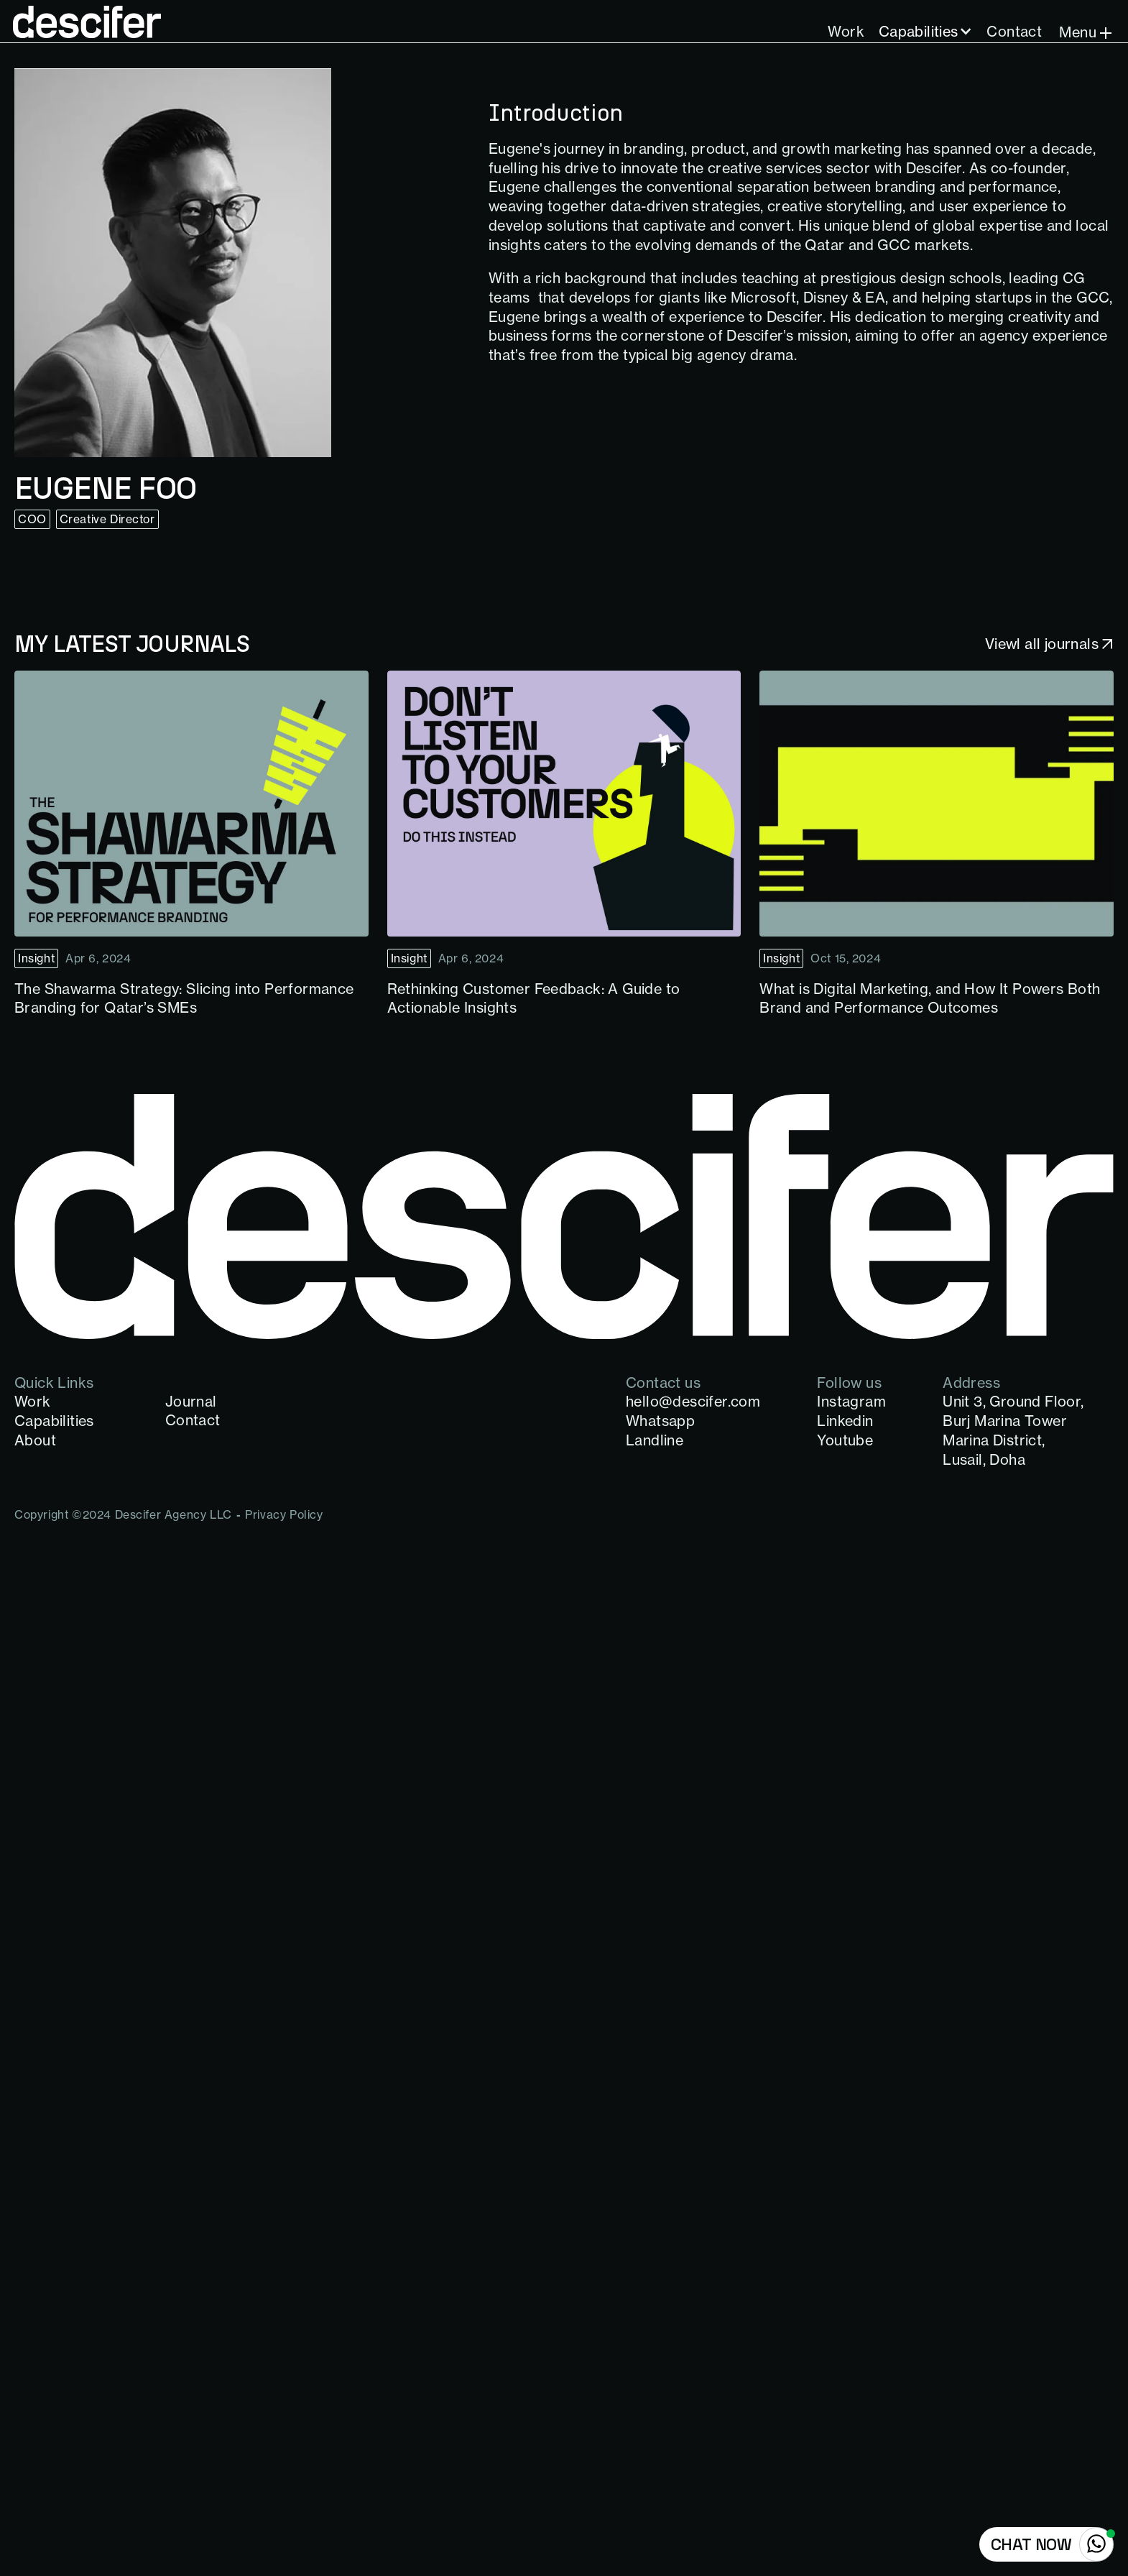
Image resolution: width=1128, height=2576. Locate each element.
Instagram (851, 1401)
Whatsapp (660, 1421)
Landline (654, 1440)
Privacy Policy (284, 1514)
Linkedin (845, 1421)
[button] (926, 32)
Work (846, 31)
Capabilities (918, 31)
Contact (1014, 31)
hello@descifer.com (693, 1401)
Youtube (845, 1440)
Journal (191, 1401)
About (35, 1440)
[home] (88, 21)
